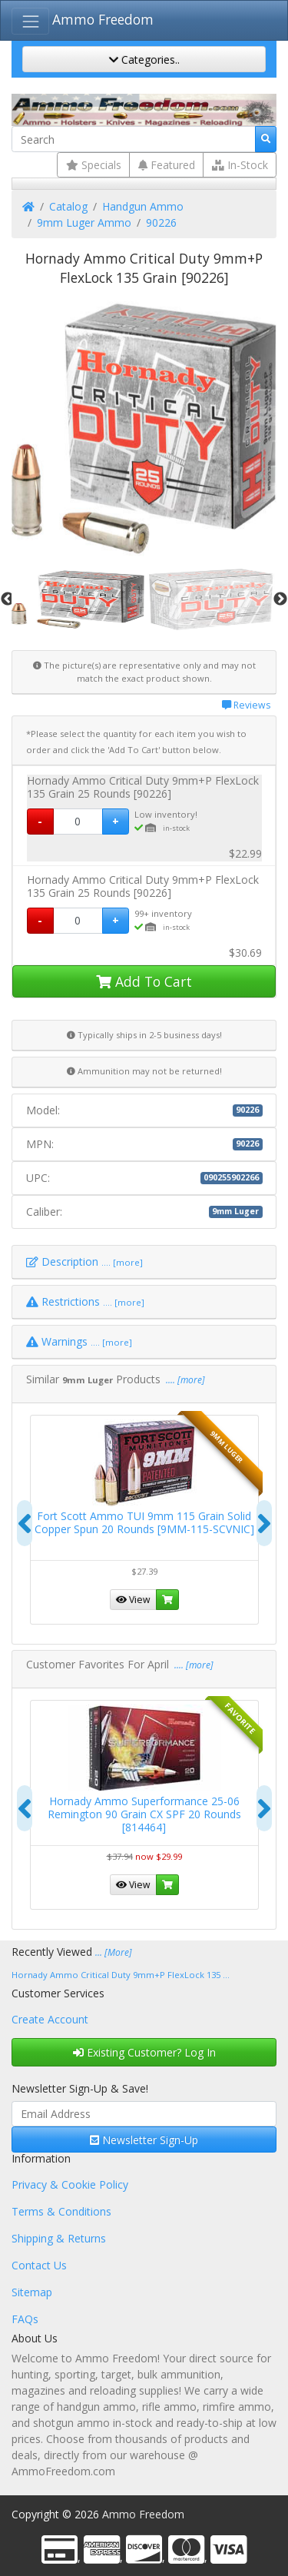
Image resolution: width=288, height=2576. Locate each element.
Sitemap (32, 2292)
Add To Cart (144, 981)
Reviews (246, 705)
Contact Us (39, 2265)
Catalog (68, 206)
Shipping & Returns (59, 2238)
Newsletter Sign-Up (144, 2140)
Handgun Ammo (143, 206)
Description (84, 1261)
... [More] (113, 1952)
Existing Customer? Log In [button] (144, 2052)
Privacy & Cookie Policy (70, 2184)
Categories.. (144, 59)
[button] (167, 1599)
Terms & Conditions (61, 2211)
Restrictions (85, 1301)
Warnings (79, 1341)
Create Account (50, 2019)
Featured (166, 165)
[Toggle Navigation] (30, 21)
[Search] (134, 139)
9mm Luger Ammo (84, 222)
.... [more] (184, 1379)
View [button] (133, 1598)
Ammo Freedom (103, 19)
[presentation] (24, 1523)
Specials (93, 165)
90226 (161, 222)
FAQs (25, 2319)
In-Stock (240, 165)
